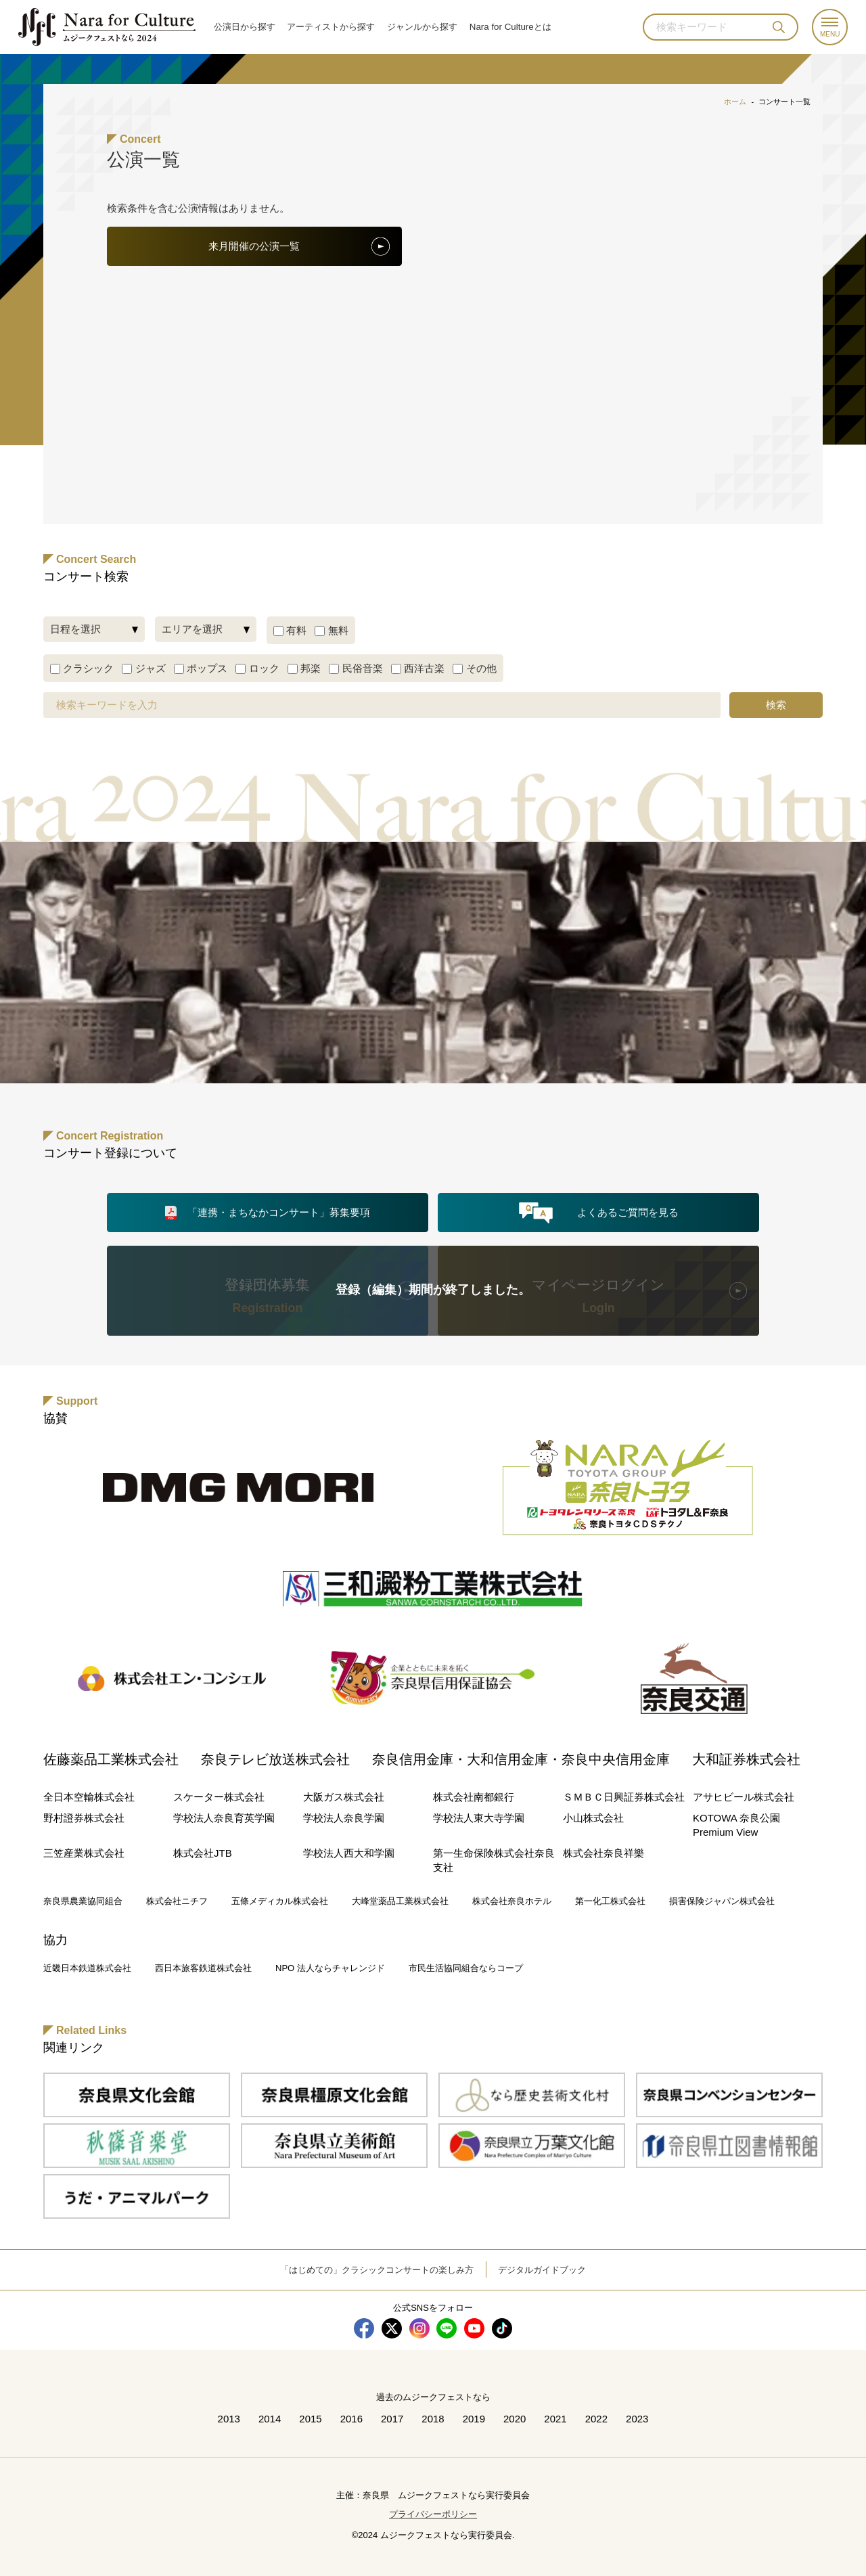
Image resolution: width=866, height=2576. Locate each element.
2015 (310, 2418)
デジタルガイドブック (542, 2270)
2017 (392, 2418)
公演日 (244, 27)
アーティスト (331, 27)
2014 (269, 2418)
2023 (637, 2418)
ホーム (735, 101)
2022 (596, 2418)
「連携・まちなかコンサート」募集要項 (278, 1212)
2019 (474, 2418)
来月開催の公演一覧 (254, 246)
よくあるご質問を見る (628, 1212)
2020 (514, 2418)
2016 (351, 2418)
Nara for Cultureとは (510, 27)
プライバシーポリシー (433, 2514)
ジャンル (422, 27)
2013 (228, 2418)
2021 (555, 2418)
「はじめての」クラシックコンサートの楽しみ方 (377, 2270)
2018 (432, 2418)
